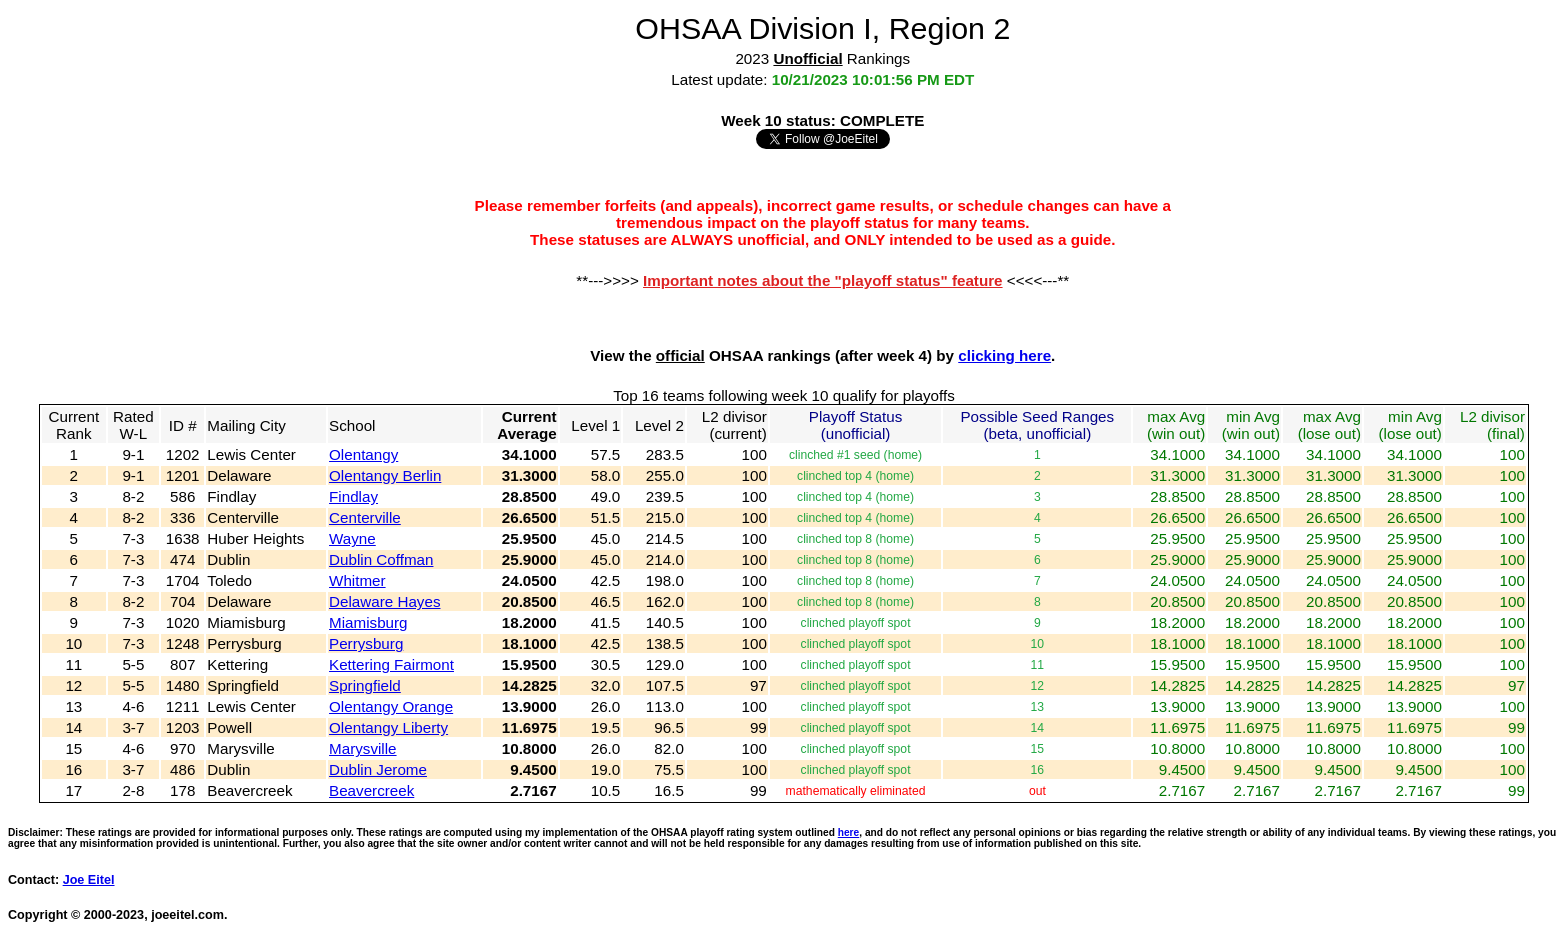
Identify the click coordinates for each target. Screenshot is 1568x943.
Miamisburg (368, 622)
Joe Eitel (89, 880)
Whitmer (357, 580)
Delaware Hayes (384, 601)
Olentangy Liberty (388, 727)
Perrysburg (366, 643)
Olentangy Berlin (385, 475)
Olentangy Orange (391, 706)
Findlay (353, 496)
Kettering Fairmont (391, 664)
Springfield (365, 685)
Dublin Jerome (378, 769)
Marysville (363, 748)
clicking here (1004, 355)
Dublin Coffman (381, 559)
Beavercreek (371, 790)
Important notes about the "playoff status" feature (823, 280)
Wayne (352, 538)
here (849, 832)
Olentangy (363, 454)
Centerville (365, 517)
